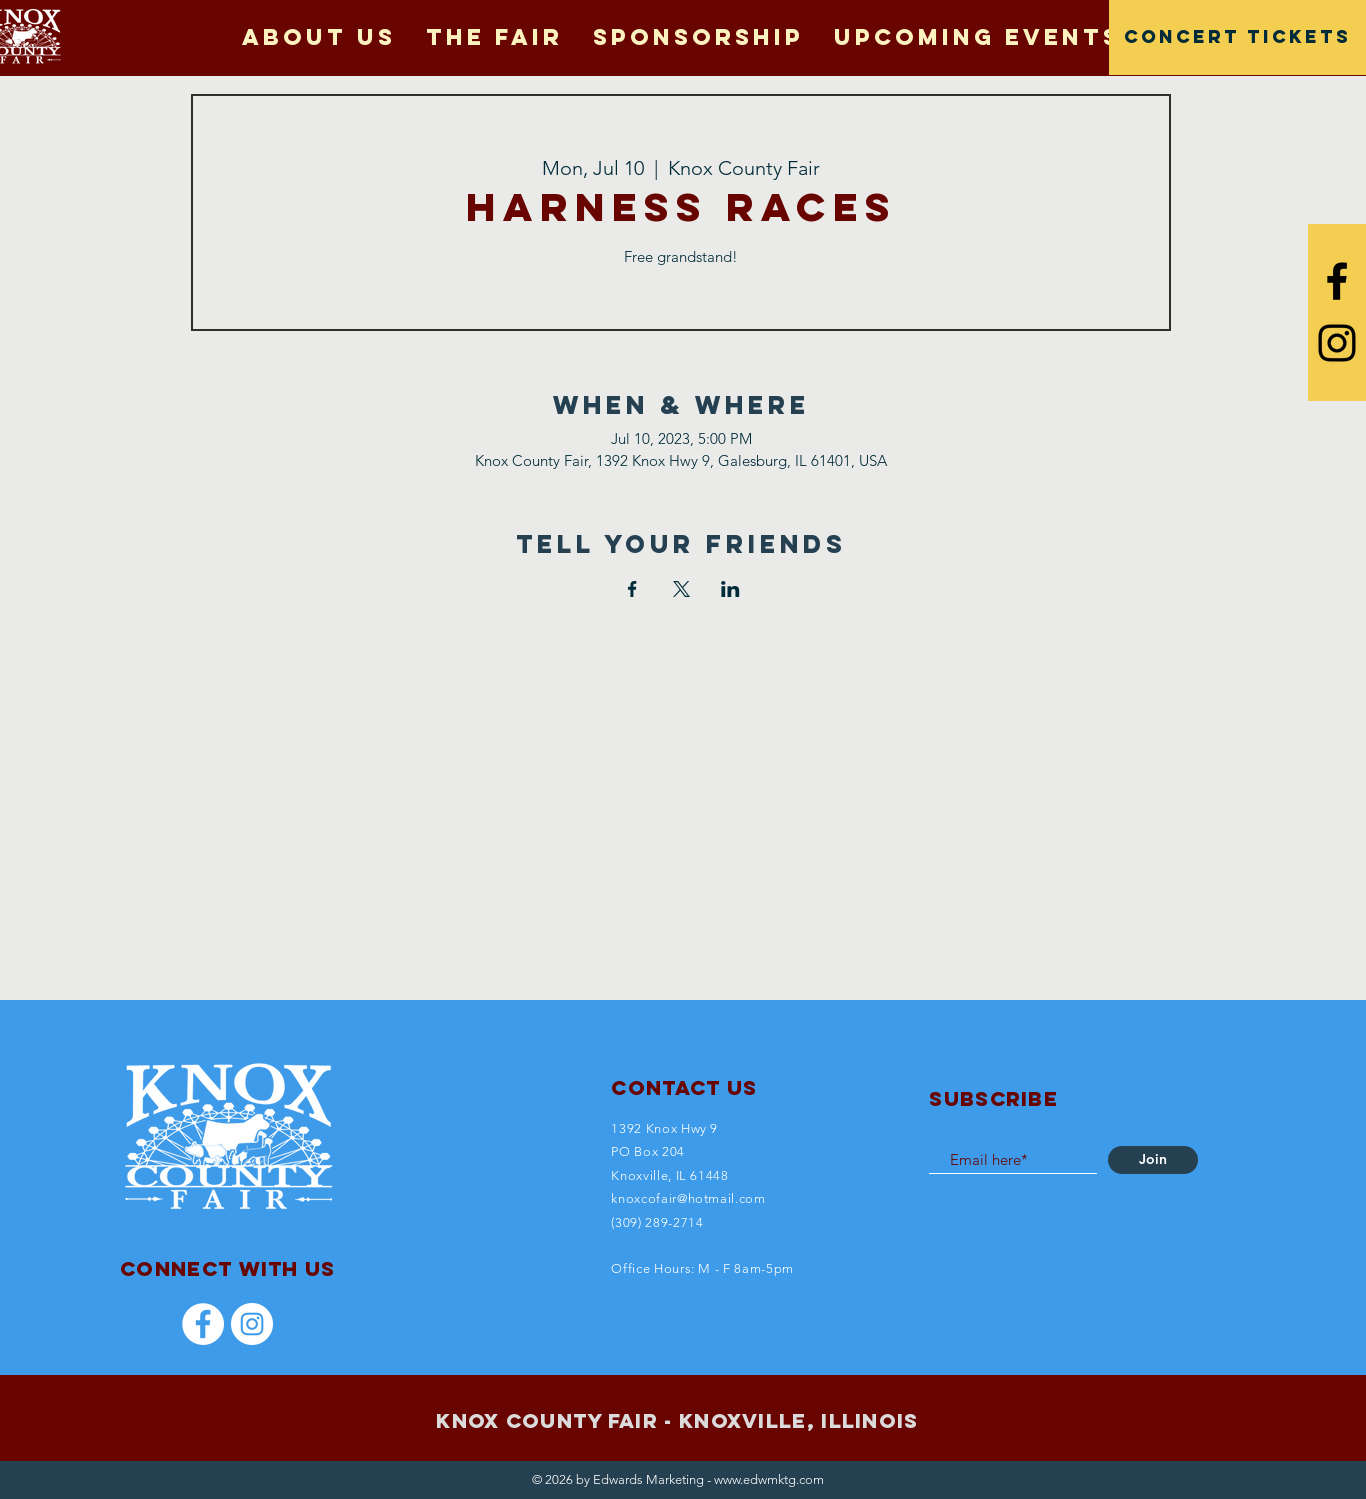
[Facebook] (203, 1324)
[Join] (1153, 1160)
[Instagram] (252, 1324)
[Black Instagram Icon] (1337, 343)
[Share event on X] (681, 589)
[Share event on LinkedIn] (730, 589)
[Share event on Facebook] (632, 589)
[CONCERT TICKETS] (1237, 37)
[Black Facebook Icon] (1337, 281)
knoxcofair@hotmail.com (688, 1198)
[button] (494, 37)
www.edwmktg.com (769, 1479)
